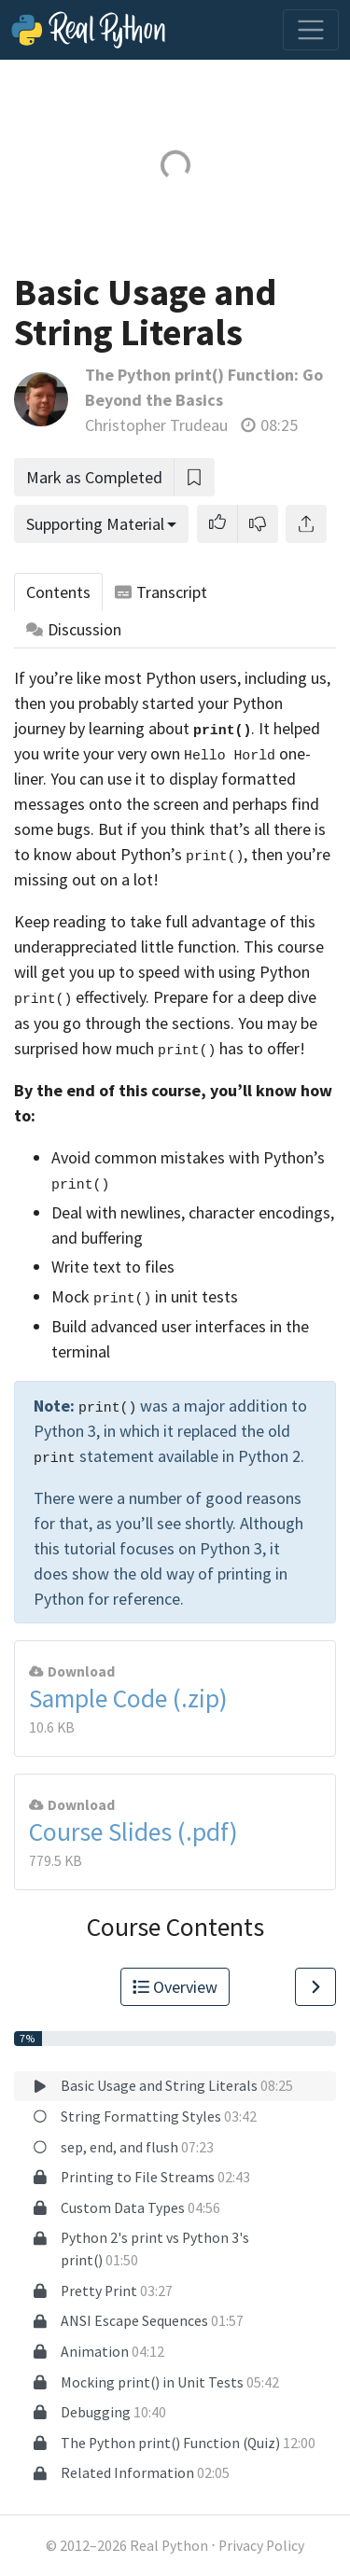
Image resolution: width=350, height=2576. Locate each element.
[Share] (306, 524)
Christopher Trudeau (156, 425)
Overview (175, 1987)
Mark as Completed (94, 477)
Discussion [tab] (73, 629)
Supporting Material (95, 524)
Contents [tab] (58, 592)
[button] (217, 524)
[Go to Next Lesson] (315, 1987)
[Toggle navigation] (311, 29)
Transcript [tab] (161, 592)
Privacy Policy (261, 2546)
